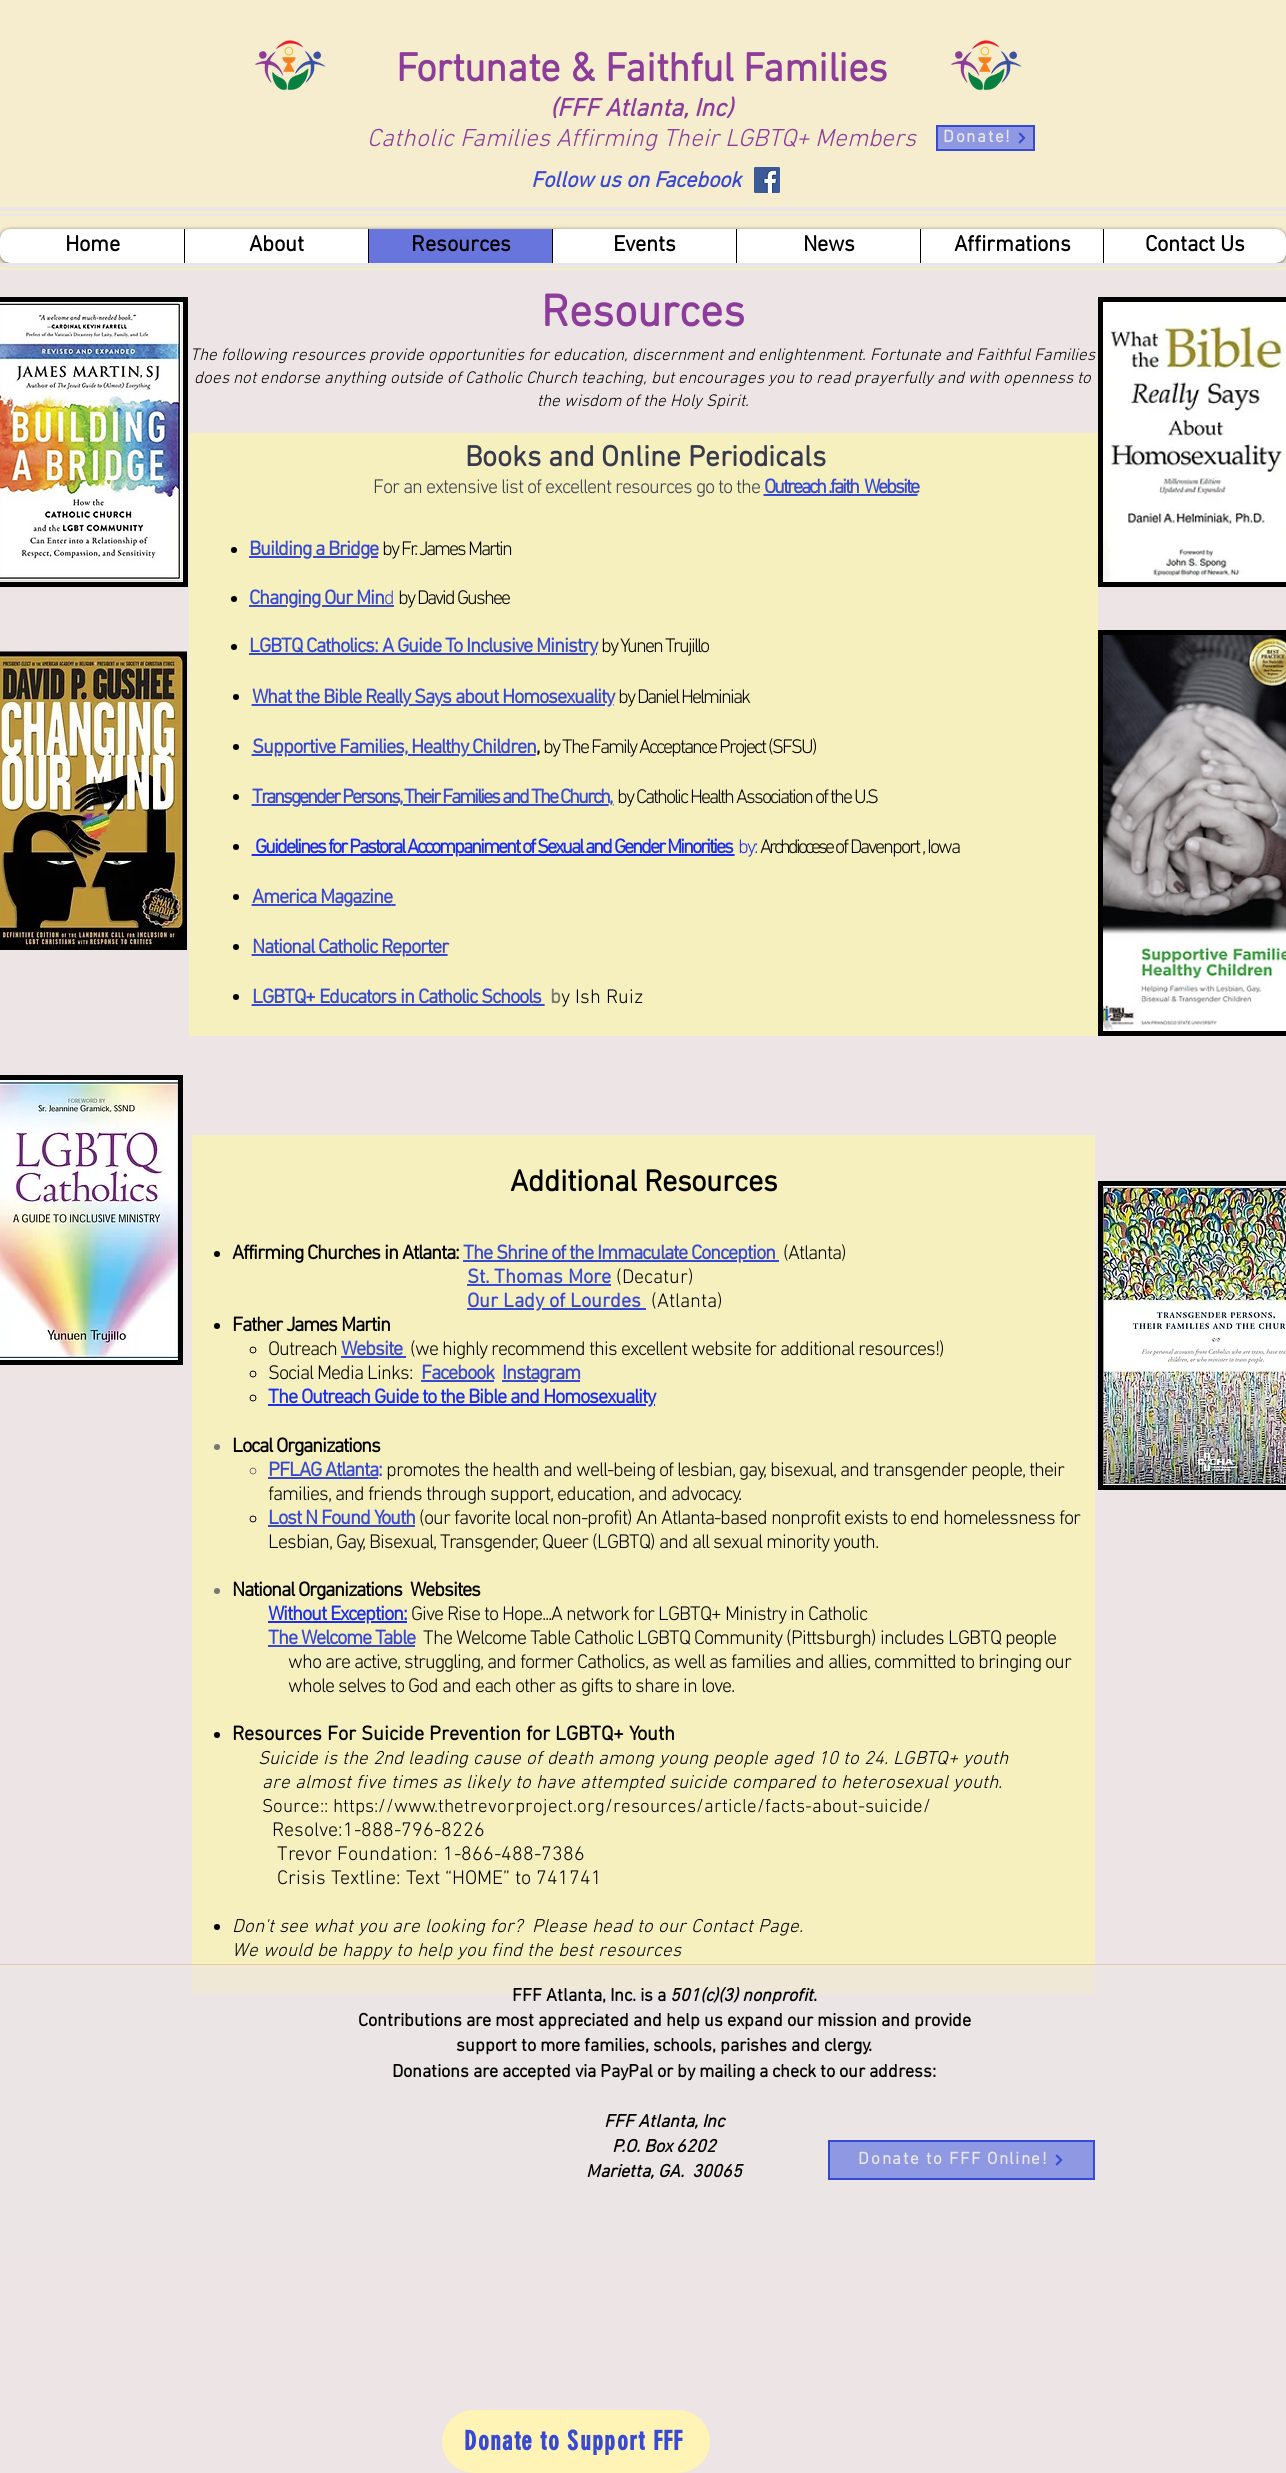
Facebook (457, 1374)
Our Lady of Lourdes (556, 1302)
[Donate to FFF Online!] (961, 2160)
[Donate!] (985, 138)
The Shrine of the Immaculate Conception (621, 1254)
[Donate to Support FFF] (576, 2441)
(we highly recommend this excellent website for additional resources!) (679, 1350)
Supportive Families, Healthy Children (394, 748)
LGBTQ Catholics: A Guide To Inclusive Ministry (423, 647)
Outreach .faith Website (841, 488)
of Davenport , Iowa (895, 848)
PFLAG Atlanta (323, 1471)
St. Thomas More (539, 1278)
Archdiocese (796, 848)
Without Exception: (337, 1615)
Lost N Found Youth (341, 1519)
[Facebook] (767, 180)
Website (373, 1350)
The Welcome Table (341, 1639)
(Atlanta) (814, 1254)
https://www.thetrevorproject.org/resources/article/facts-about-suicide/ (632, 1807)
